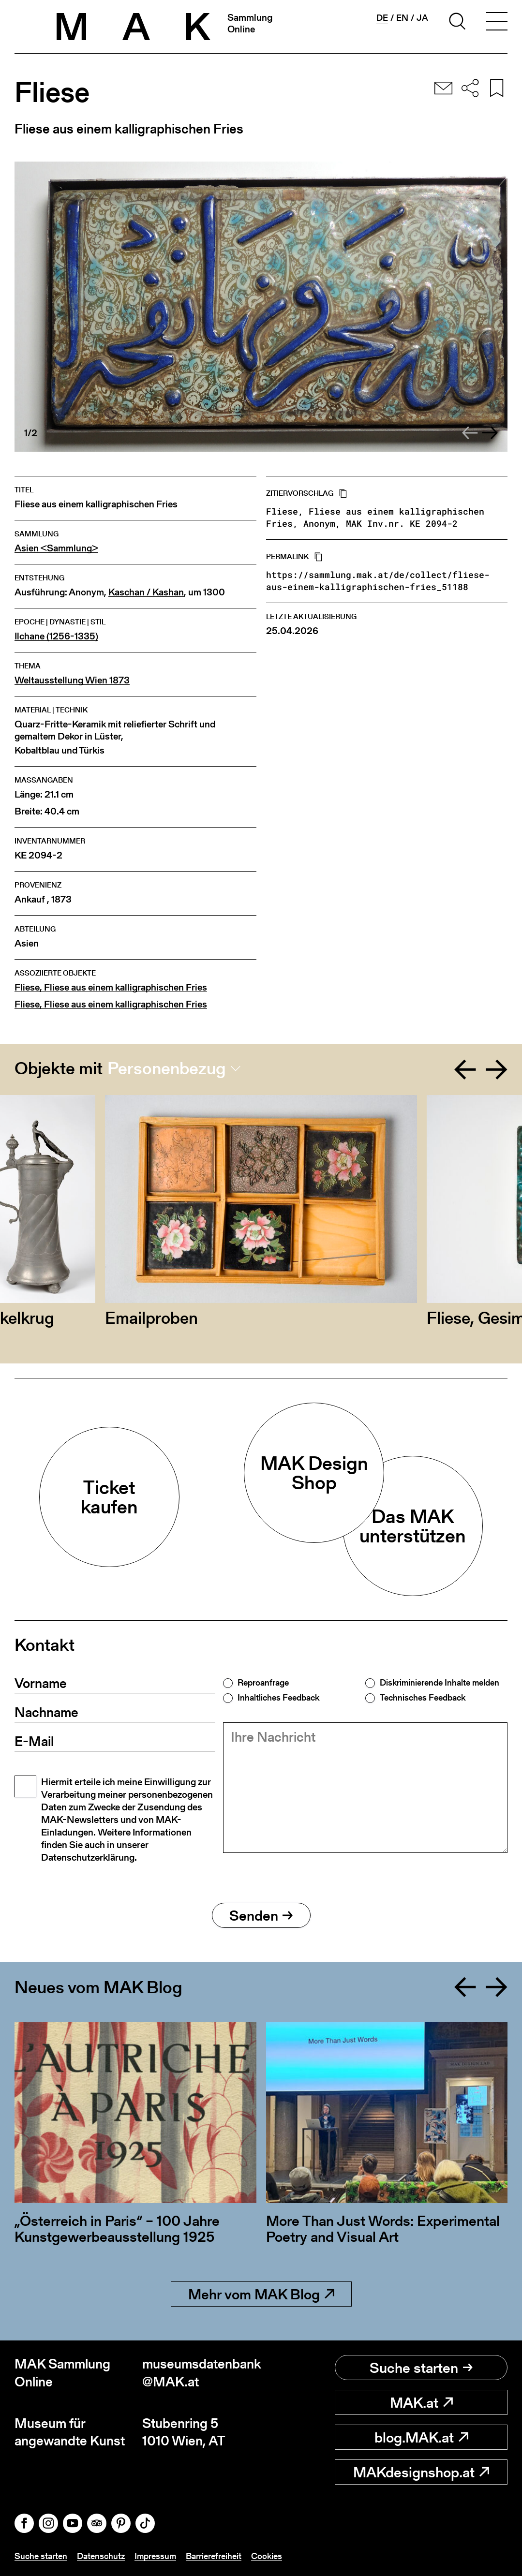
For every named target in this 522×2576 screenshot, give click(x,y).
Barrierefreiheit (213, 2556)
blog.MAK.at (421, 2437)
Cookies (266, 2556)
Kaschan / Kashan (146, 592)
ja (422, 18)
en (402, 18)
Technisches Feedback (422, 1697)
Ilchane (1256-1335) (56, 636)
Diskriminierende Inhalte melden (439, 1682)
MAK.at (421, 2402)
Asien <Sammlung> (56, 548)
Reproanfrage (263, 1682)
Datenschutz (101, 2556)
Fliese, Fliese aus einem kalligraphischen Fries (111, 987)
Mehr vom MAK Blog (261, 2294)
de (382, 18)
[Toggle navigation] (496, 22)
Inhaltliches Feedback (278, 1697)
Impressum (155, 2556)
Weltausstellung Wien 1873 (72, 680)
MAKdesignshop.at (421, 2472)
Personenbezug (166, 1068)
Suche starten (421, 2367)
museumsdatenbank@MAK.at (201, 2372)
